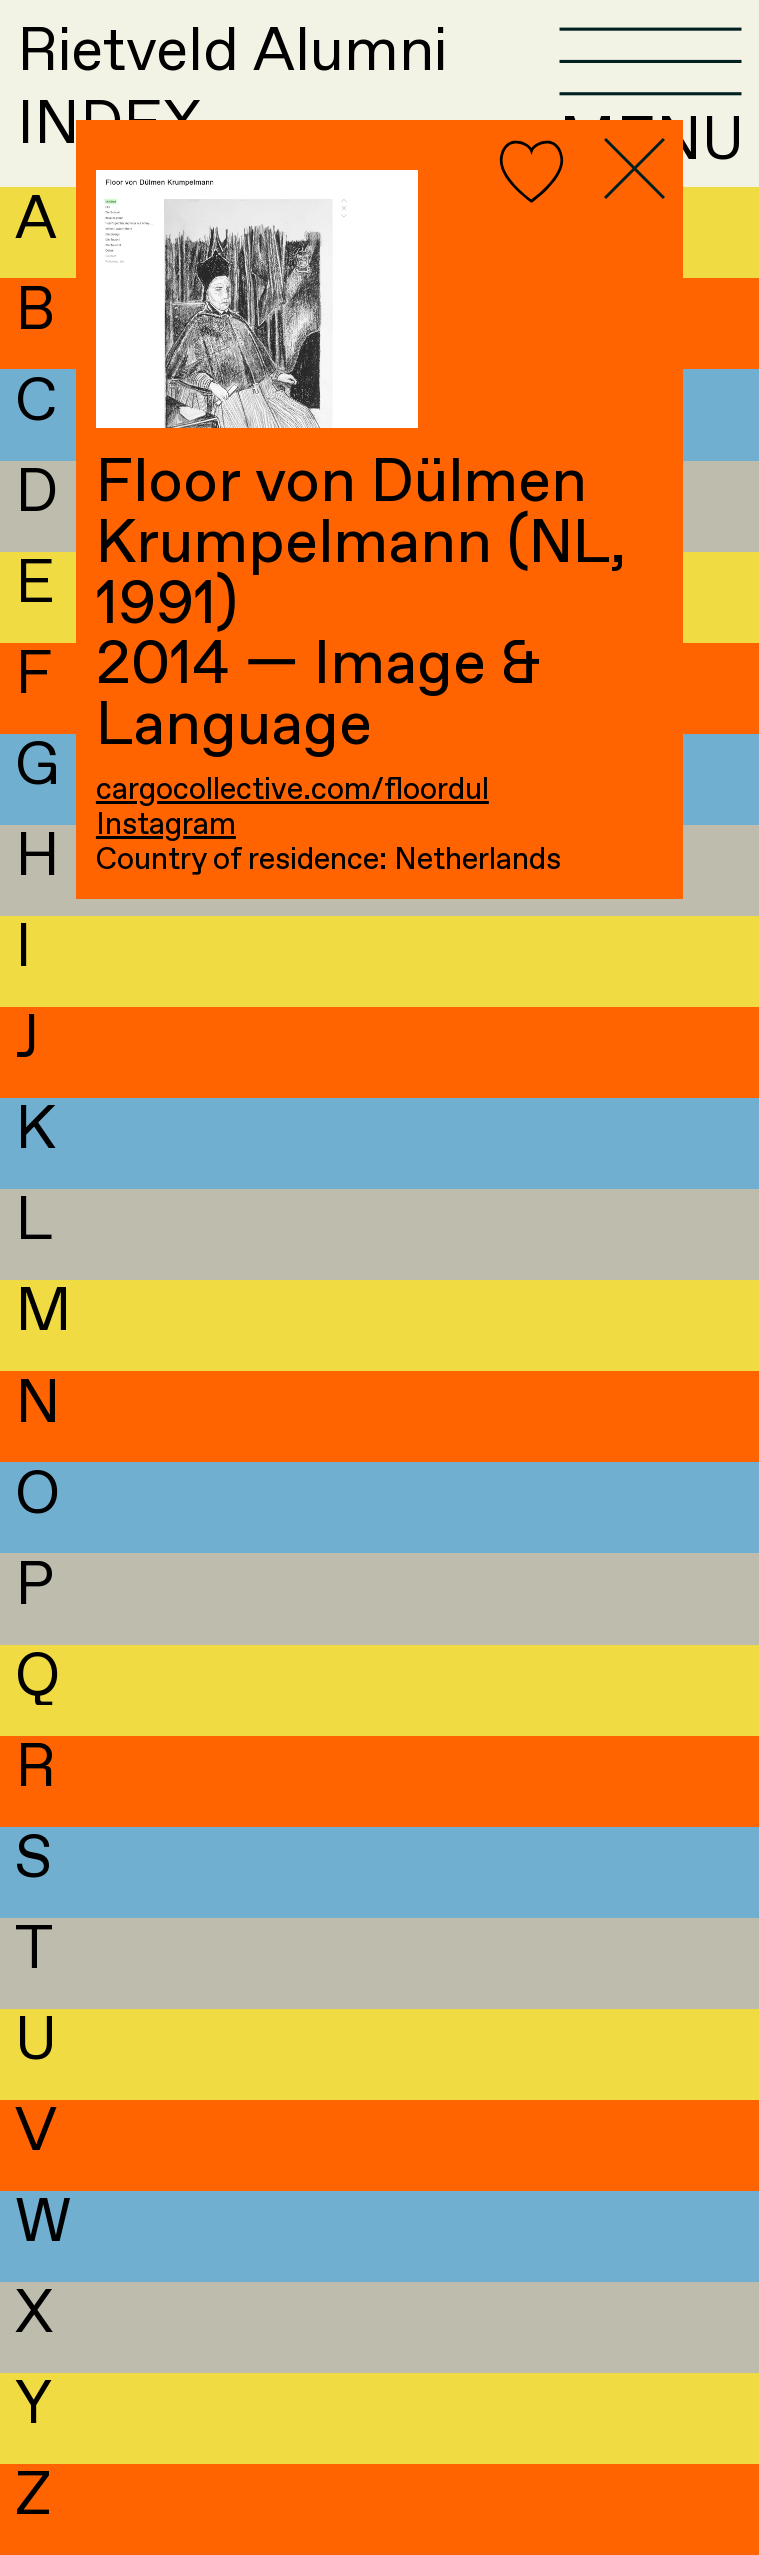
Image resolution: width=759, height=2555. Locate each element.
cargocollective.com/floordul (292, 790)
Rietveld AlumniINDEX (232, 89)
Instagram (166, 825)
